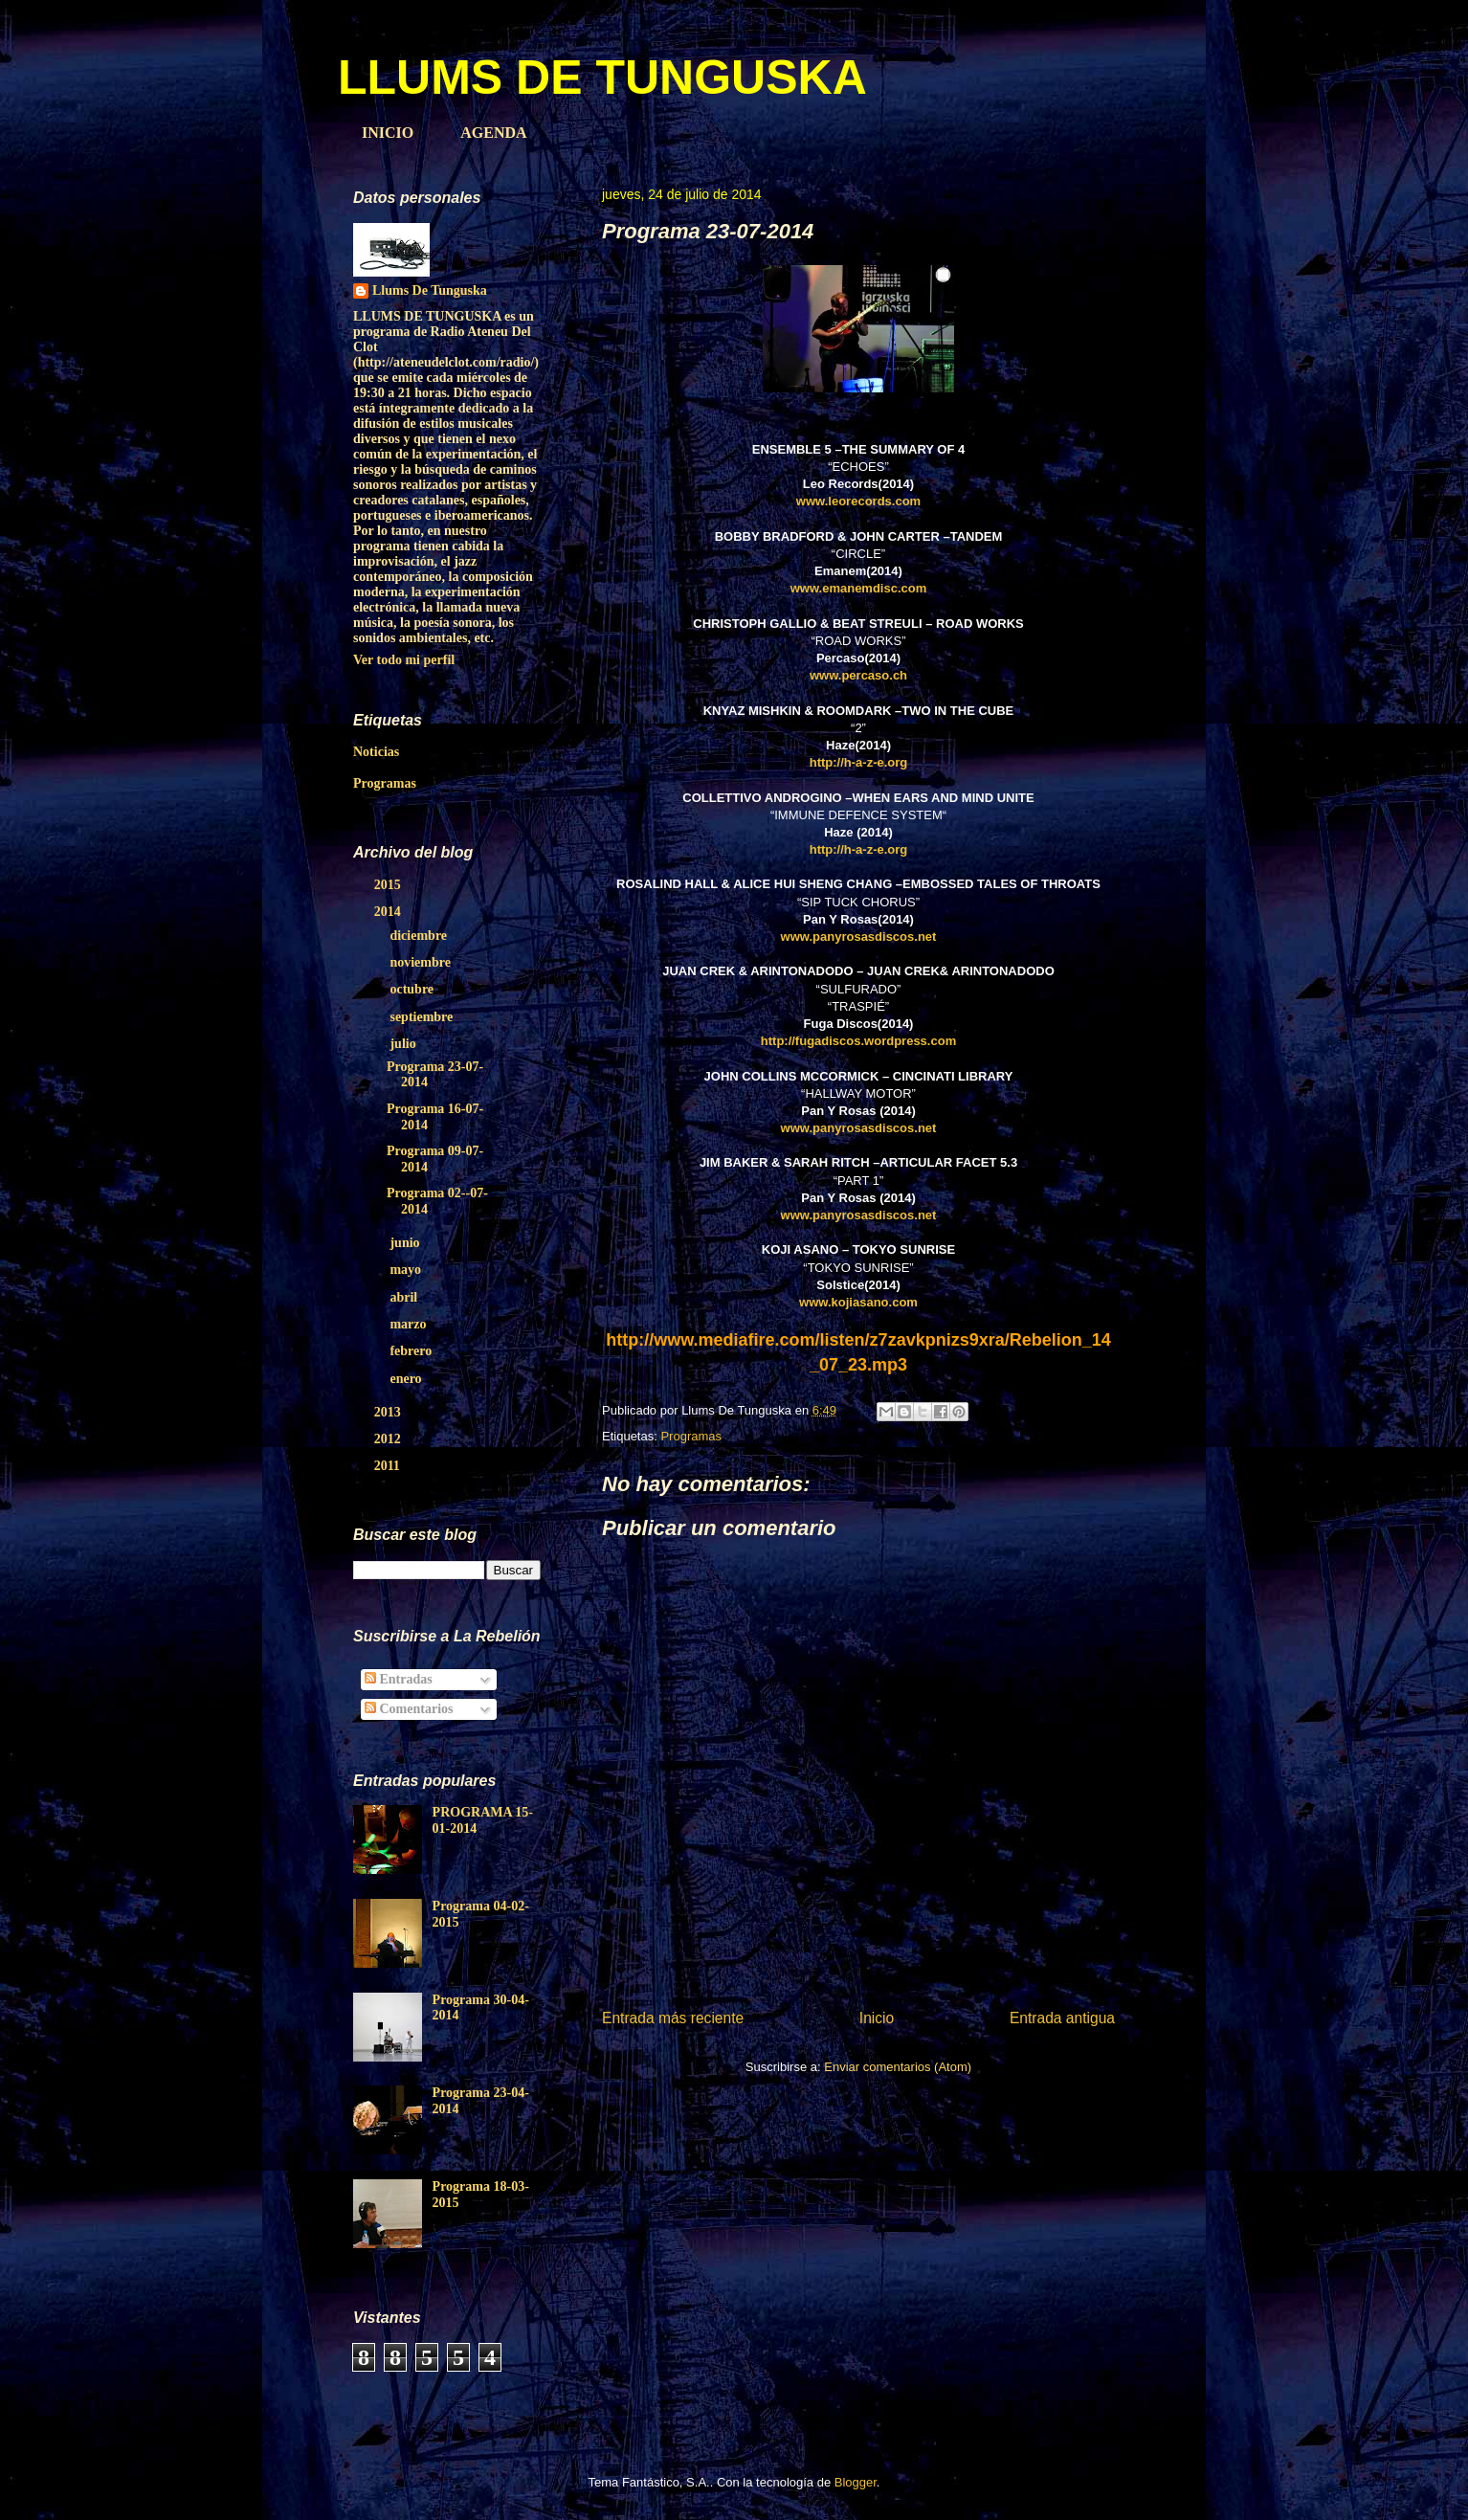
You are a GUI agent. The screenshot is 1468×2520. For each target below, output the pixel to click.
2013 (389, 1412)
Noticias (376, 752)
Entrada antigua (1062, 2018)
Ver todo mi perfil (404, 660)
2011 (389, 1466)
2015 (389, 885)
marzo (409, 1324)
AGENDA (493, 132)
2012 (389, 1439)
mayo (406, 1269)
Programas (691, 1436)
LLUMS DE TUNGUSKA (602, 77)
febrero (411, 1351)
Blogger (855, 2482)
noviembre (421, 962)
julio (404, 1044)
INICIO (387, 132)
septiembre (422, 1017)
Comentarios (409, 1709)
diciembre (419, 935)
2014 (389, 911)
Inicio (876, 2018)
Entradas (399, 1679)
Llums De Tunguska (429, 290)
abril (404, 1297)
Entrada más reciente (673, 2018)
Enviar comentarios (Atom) (897, 2067)
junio (406, 1243)
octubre (412, 989)
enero (407, 1379)
